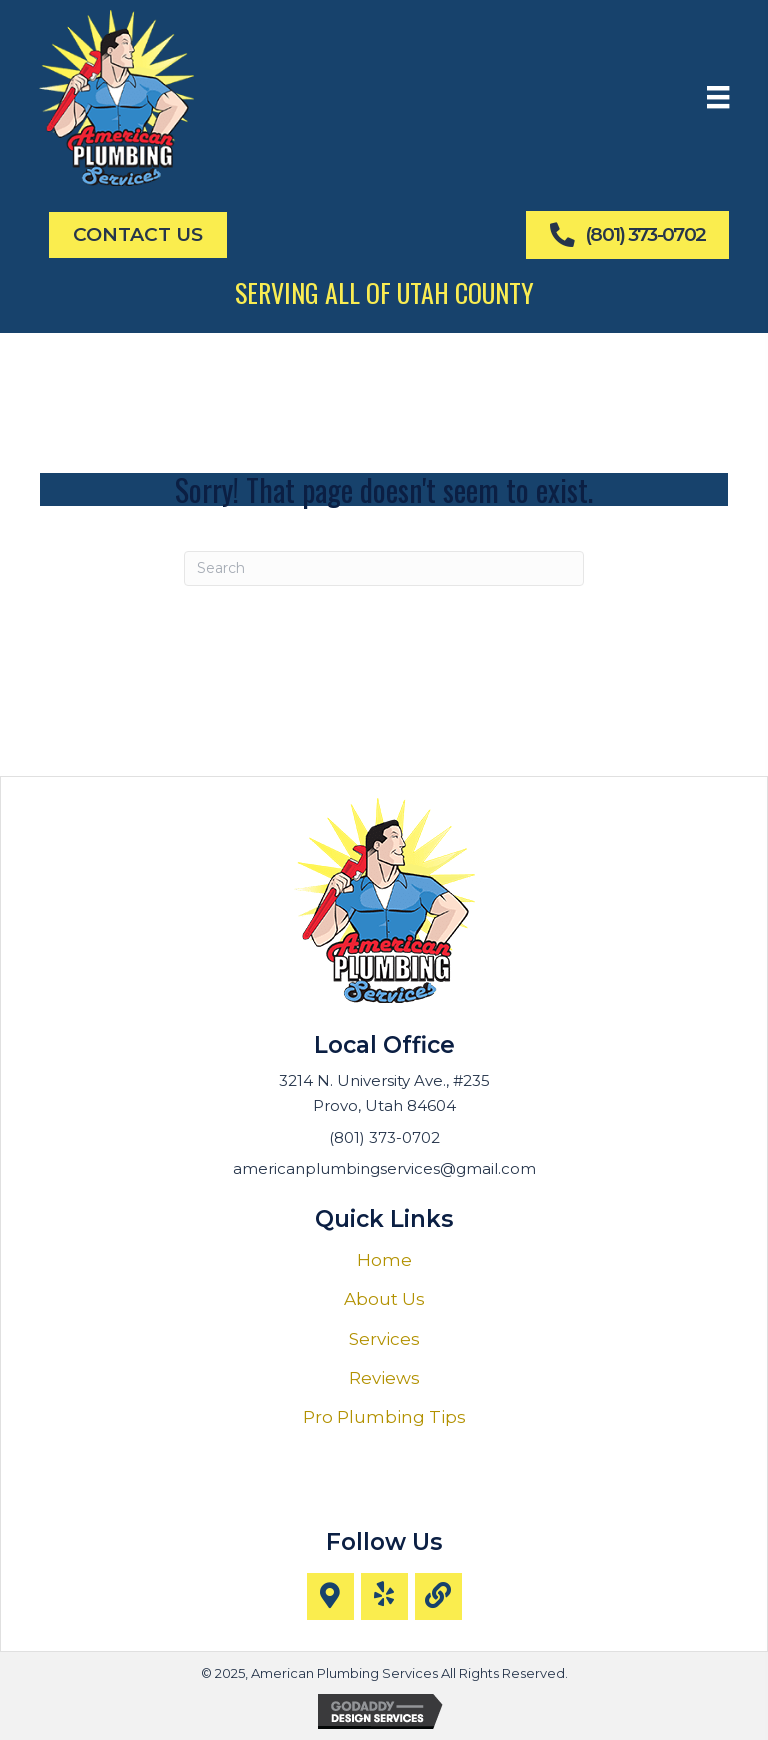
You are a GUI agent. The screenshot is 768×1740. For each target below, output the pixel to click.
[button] (330, 1596)
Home (384, 1260)
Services (384, 1339)
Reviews (384, 1378)
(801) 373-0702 (384, 1137)
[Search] (384, 568)
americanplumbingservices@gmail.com (384, 1168)
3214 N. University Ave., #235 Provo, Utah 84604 (384, 1093)
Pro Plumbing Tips (384, 1417)
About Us (384, 1299)
